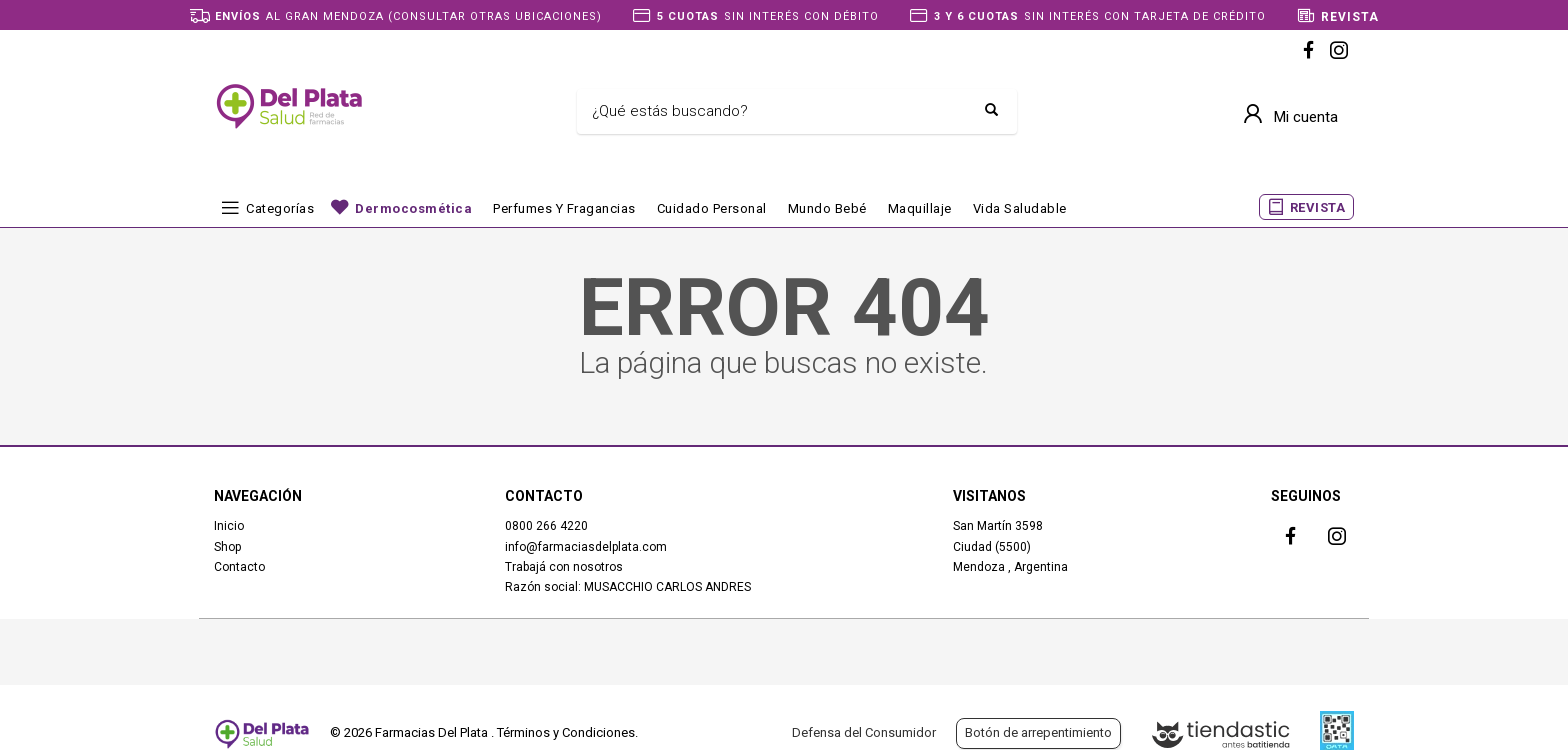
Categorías (280, 208)
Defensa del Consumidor (864, 732)
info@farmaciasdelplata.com (586, 547)
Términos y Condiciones (566, 732)
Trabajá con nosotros (564, 567)
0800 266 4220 (546, 526)
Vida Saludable (1020, 208)
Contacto (239, 567)
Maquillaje (920, 208)
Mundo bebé (827, 208)
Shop (227, 547)
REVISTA (1318, 207)
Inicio (229, 526)
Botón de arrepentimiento (1038, 732)
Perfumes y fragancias (564, 208)
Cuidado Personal (712, 208)
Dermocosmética (413, 208)
